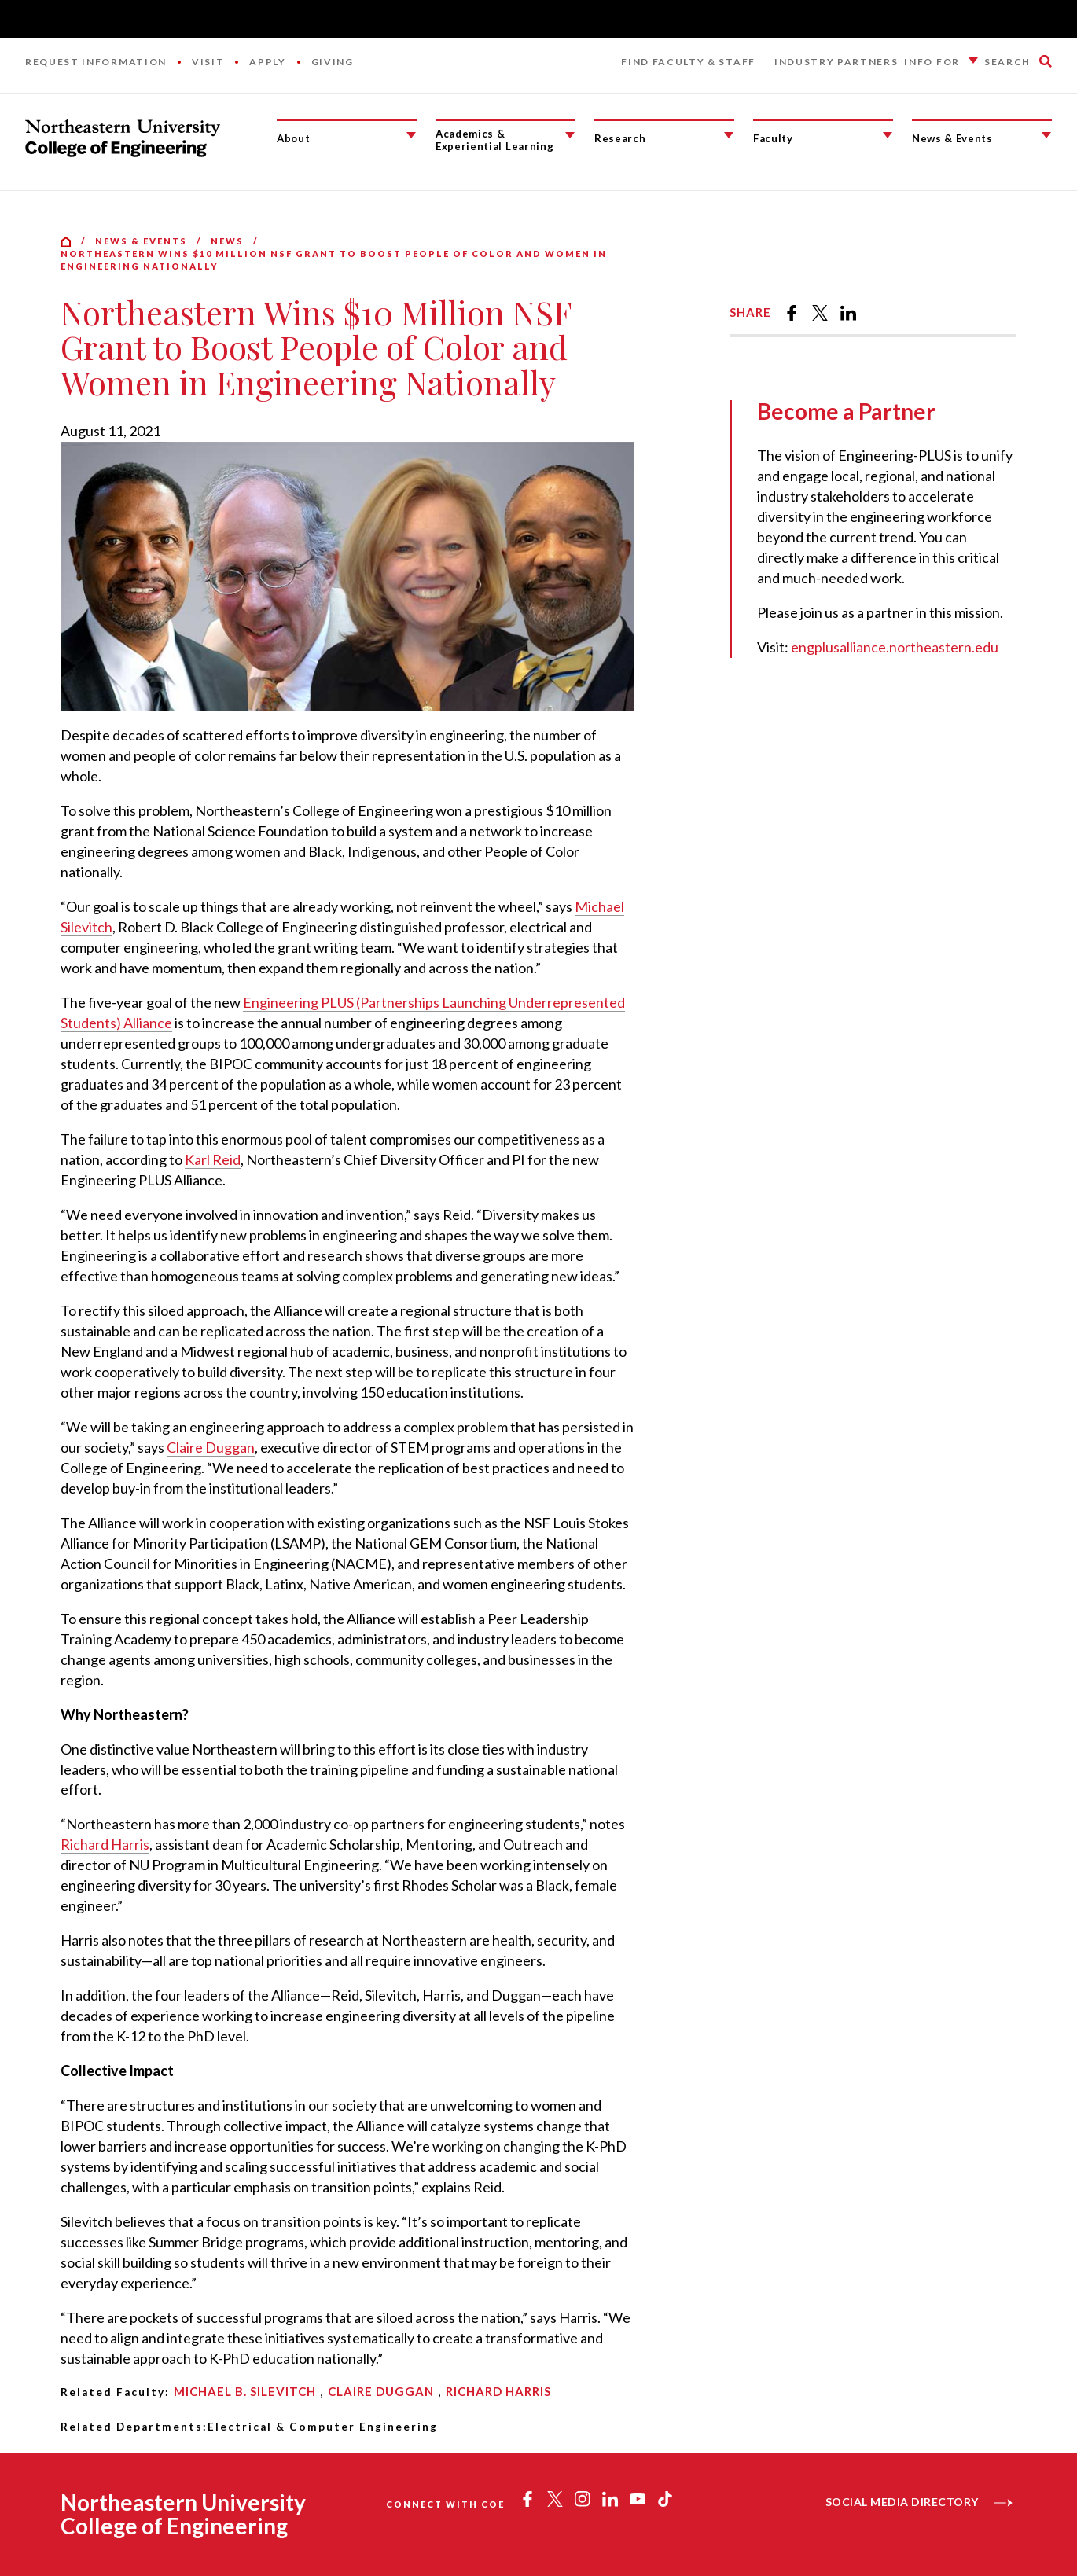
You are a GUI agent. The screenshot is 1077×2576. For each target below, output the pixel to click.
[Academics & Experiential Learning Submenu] (570, 135)
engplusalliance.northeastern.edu (894, 647)
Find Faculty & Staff (688, 62)
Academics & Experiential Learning (494, 140)
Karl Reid (213, 1159)
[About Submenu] (411, 135)
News (227, 241)
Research (619, 138)
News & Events (952, 138)
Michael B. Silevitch (245, 2391)
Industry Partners (836, 62)
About (293, 138)
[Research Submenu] (728, 135)
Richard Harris (105, 1844)
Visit (208, 62)
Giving (332, 62)
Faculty (773, 138)
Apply (267, 62)
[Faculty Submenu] (887, 135)
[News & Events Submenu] (1046, 135)
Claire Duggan (211, 1447)
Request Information (96, 62)
